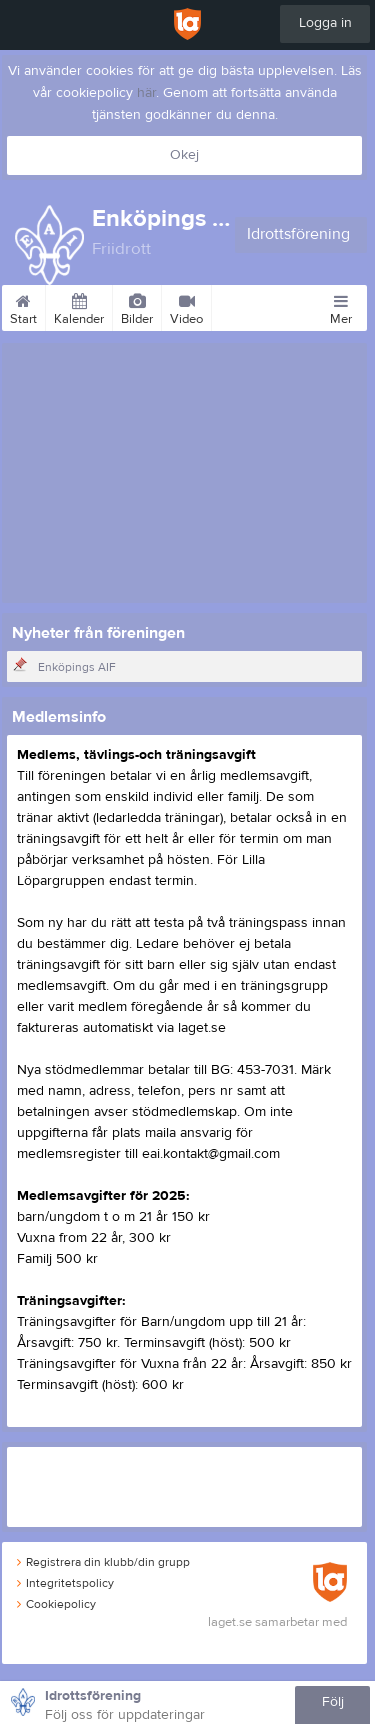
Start (23, 306)
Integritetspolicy (65, 1583)
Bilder (137, 306)
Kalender (79, 306)
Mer (341, 306)
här (146, 93)
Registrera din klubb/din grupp (103, 1562)
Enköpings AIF (77, 667)
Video (186, 306)
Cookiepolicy (56, 1604)
